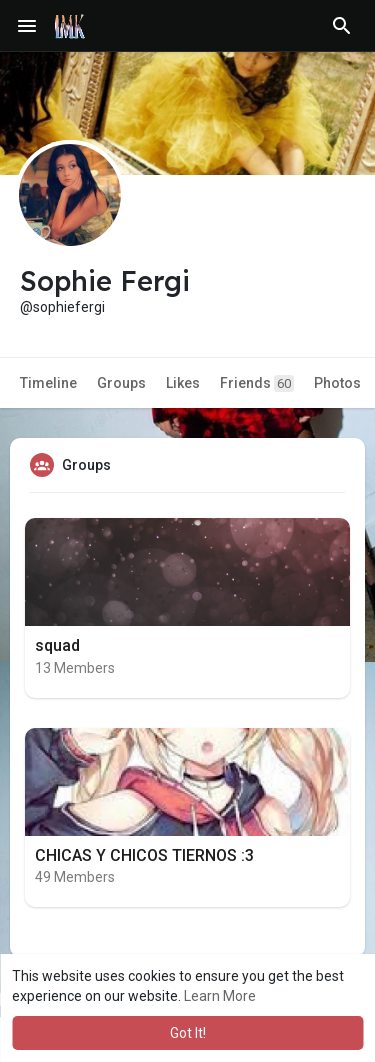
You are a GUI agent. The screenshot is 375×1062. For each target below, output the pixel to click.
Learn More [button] (220, 996)
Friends (257, 383)
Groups (121, 383)
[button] (342, 26)
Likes (183, 383)
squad (57, 645)
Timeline (48, 383)
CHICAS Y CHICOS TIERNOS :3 (144, 855)
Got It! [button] (188, 1033)
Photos (337, 383)
